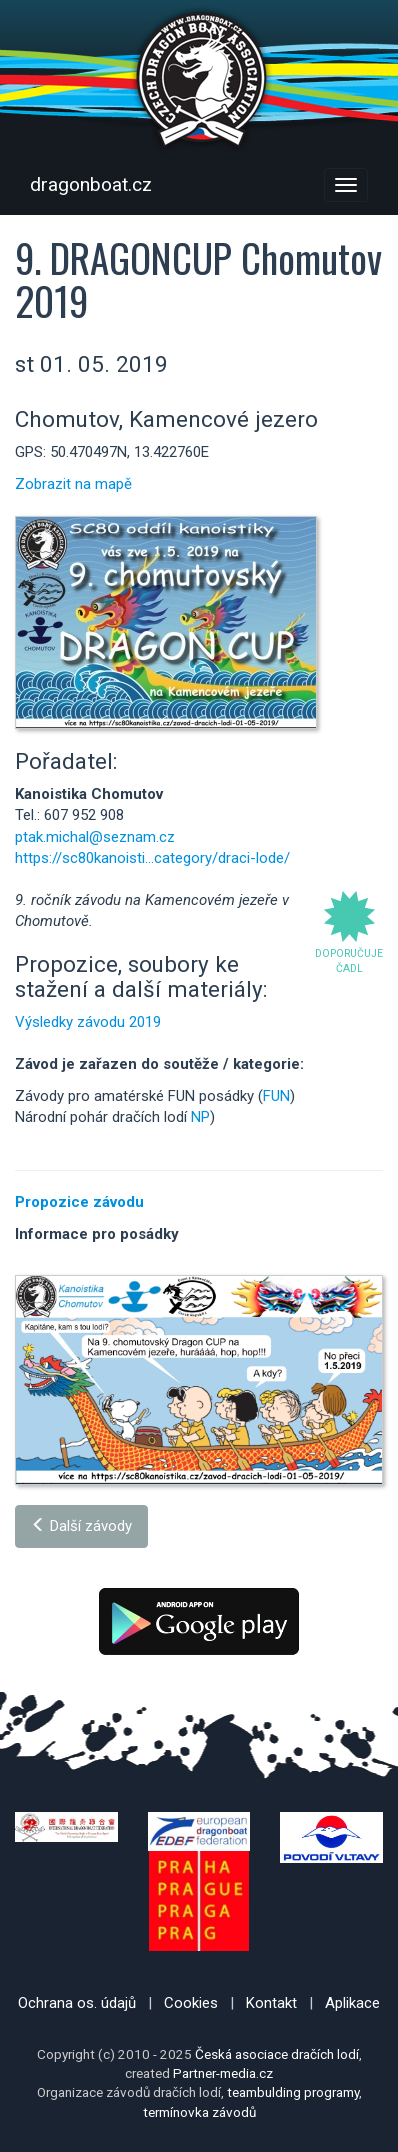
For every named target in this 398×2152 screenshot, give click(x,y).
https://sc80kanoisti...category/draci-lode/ (152, 858)
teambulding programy (293, 2092)
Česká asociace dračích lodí (277, 2054)
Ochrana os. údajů (77, 2003)
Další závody (81, 1526)
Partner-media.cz (223, 2073)
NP (200, 1117)
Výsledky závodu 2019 (88, 1022)
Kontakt (271, 2003)
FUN (276, 1096)
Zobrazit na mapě (73, 484)
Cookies (191, 2003)
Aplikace (352, 2003)
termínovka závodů (199, 2112)
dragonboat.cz (91, 184)
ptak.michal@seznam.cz (95, 837)
